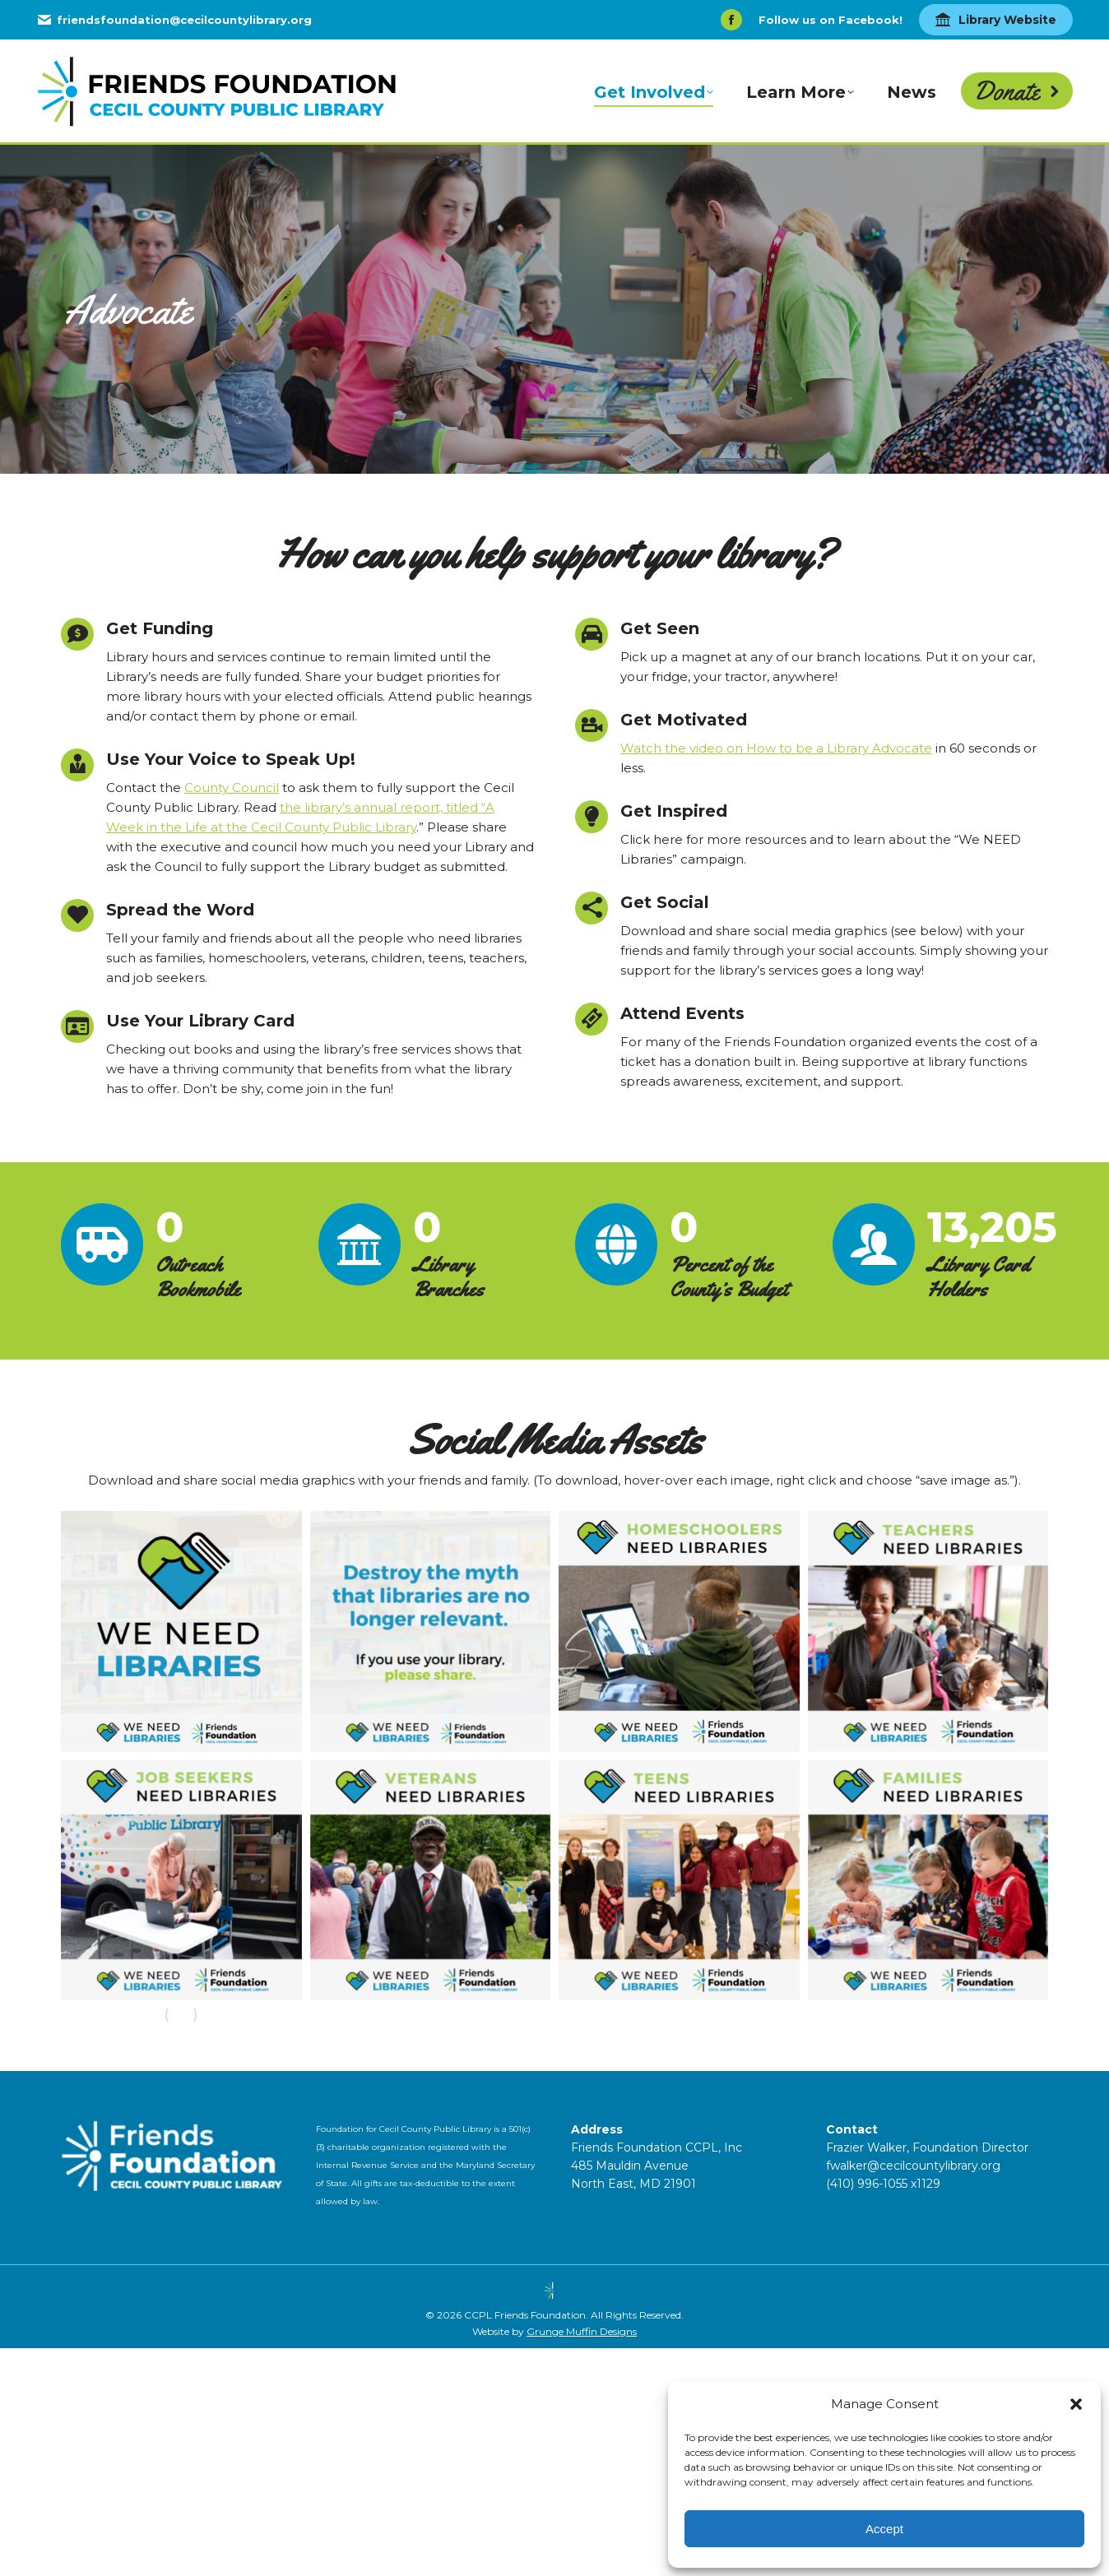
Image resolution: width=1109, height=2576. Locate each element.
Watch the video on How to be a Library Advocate (776, 748)
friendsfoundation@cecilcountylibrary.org (174, 20)
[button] (1076, 2404)
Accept (884, 2529)
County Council (231, 787)
